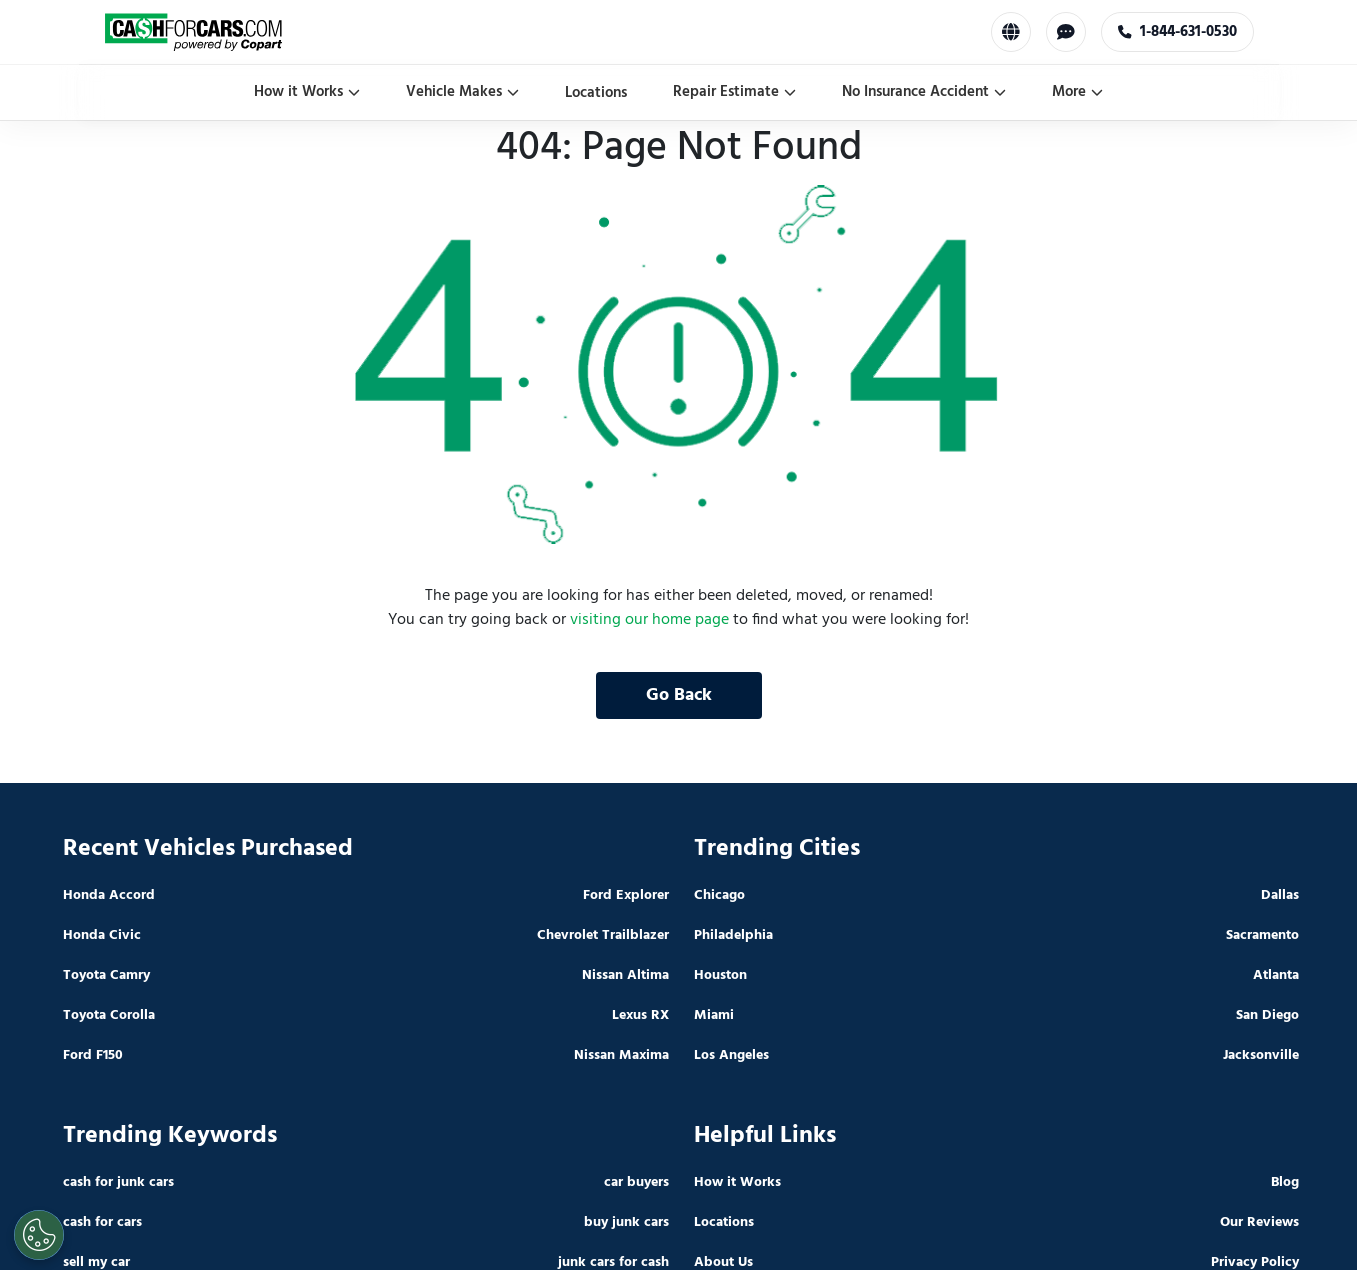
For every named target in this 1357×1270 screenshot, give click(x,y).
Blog (1285, 1182)
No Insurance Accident (924, 92)
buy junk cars (626, 1222)
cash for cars (102, 1222)
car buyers (636, 1182)
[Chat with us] (1066, 32)
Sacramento (1262, 935)
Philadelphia (733, 935)
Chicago (719, 895)
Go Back (679, 695)
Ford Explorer (626, 895)
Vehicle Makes (462, 92)
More (1077, 92)
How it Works (307, 92)
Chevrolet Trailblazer (603, 935)
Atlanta (1276, 975)
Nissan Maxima (621, 1055)
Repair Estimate (734, 92)
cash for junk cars (118, 1182)
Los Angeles (731, 1055)
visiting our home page (649, 620)
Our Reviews (1259, 1222)
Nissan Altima (625, 975)
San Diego (1267, 1015)
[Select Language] (1011, 32)
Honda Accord (109, 895)
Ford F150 (93, 1055)
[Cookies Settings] (39, 1235)
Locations (596, 93)
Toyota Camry (106, 975)
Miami (714, 1015)
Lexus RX (640, 1015)
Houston (720, 975)
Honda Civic (102, 935)
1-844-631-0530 (1177, 32)
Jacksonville (1261, 1055)
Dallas (1280, 895)
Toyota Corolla (109, 1015)
